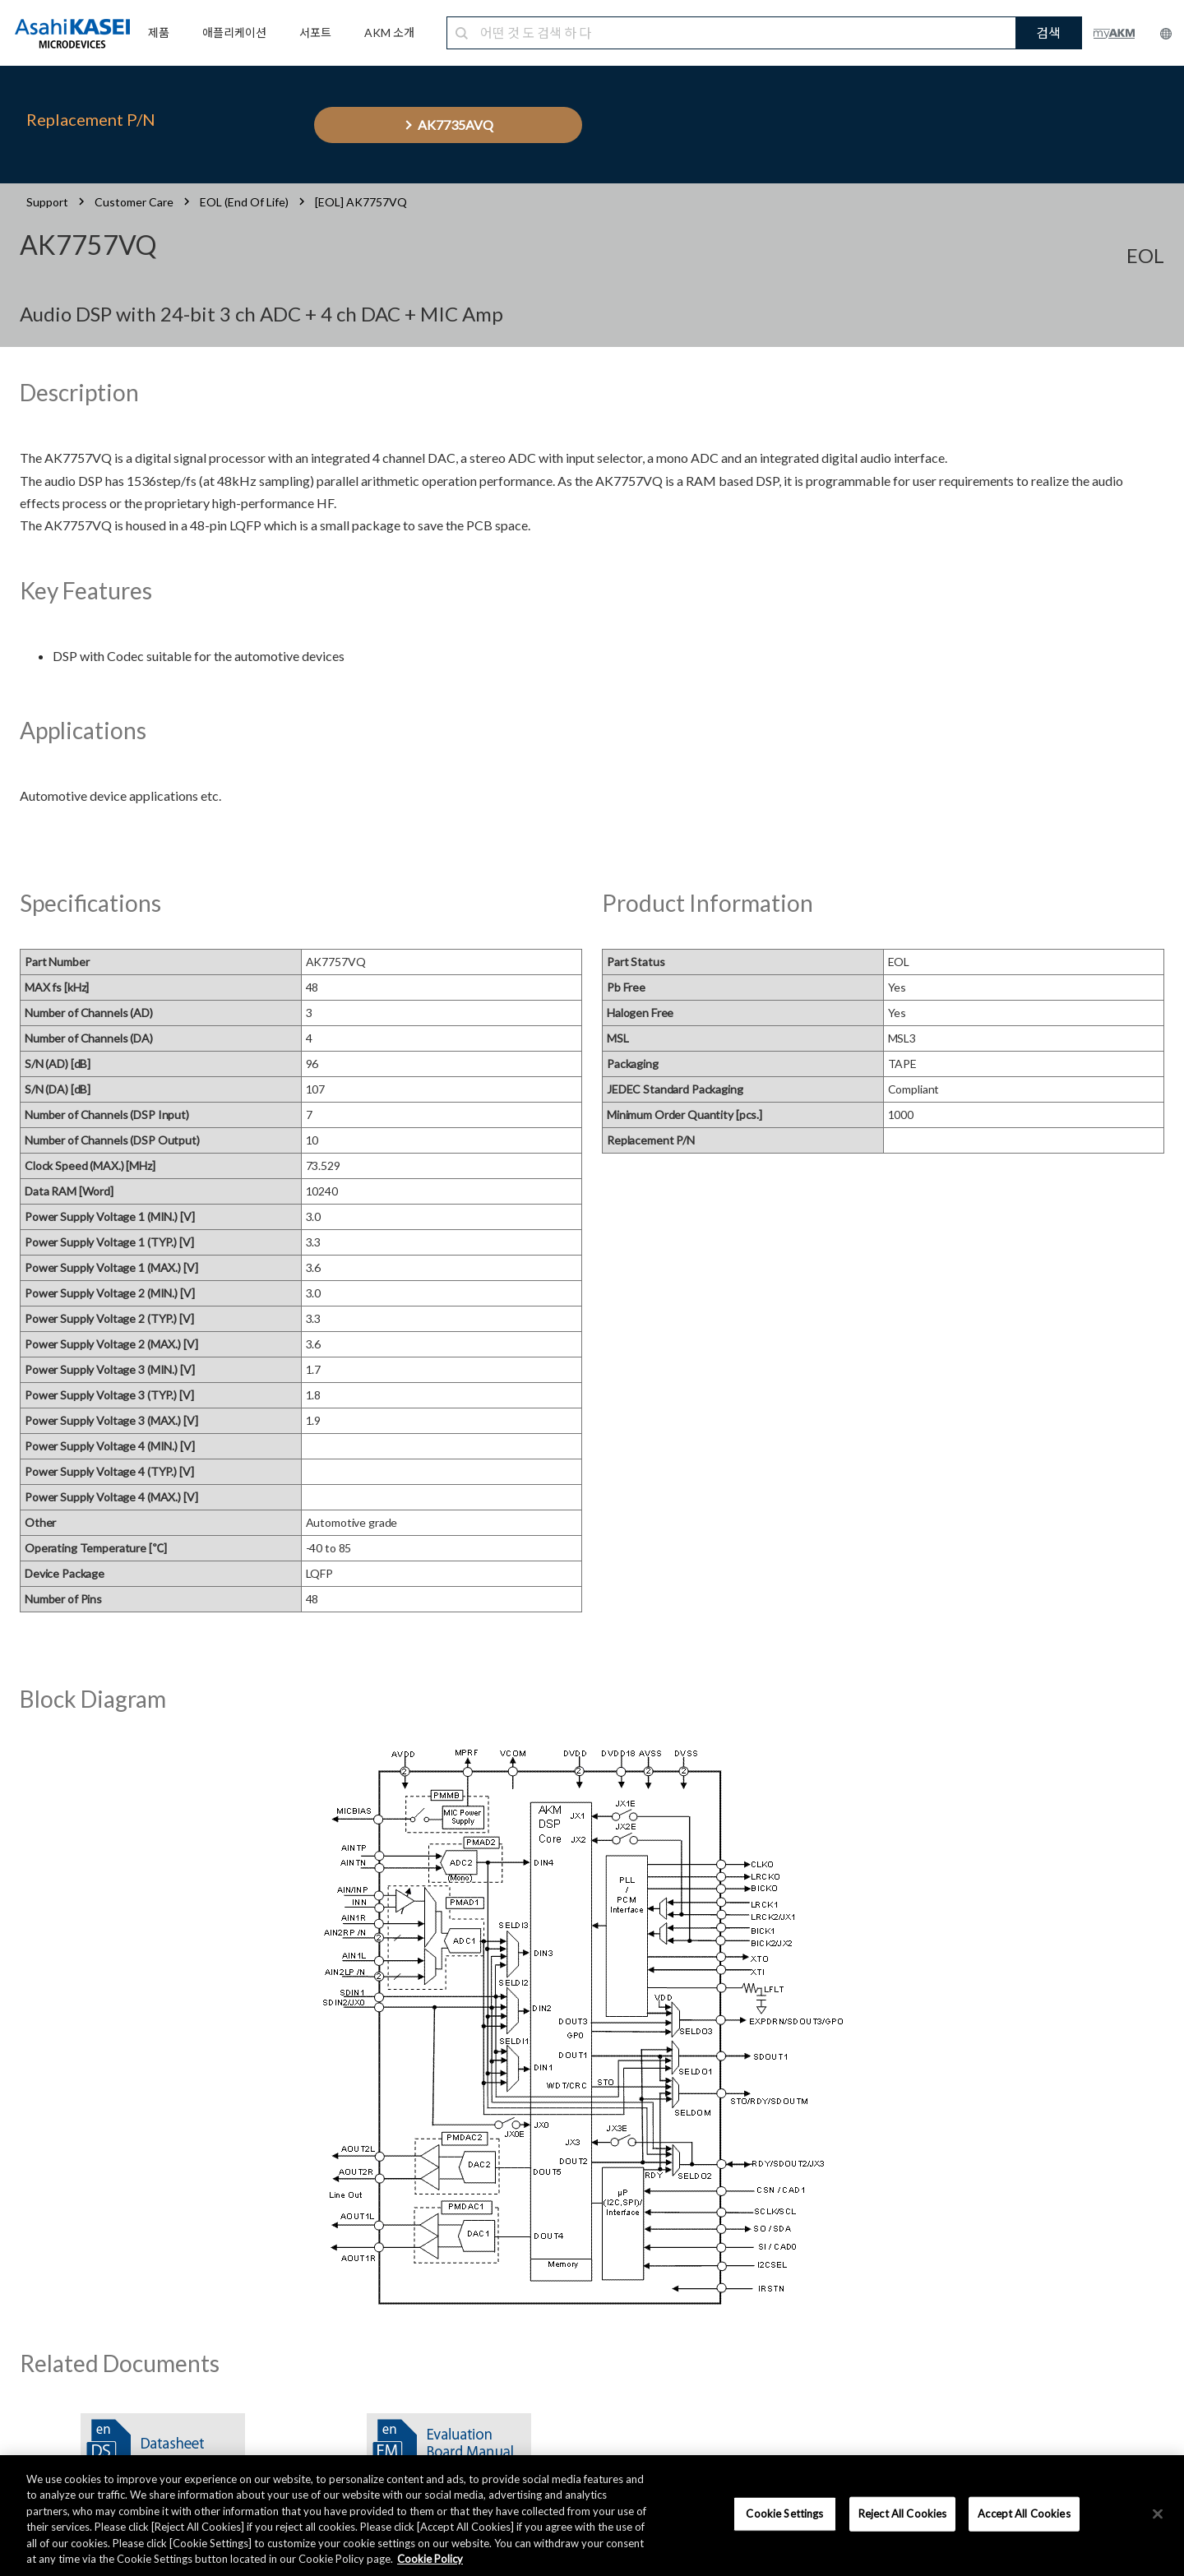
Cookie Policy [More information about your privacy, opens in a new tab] (430, 2558)
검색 (1048, 32)
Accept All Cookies (1024, 2513)
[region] (592, 2515)
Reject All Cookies (902, 2513)
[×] (1158, 2514)
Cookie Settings (784, 2513)
